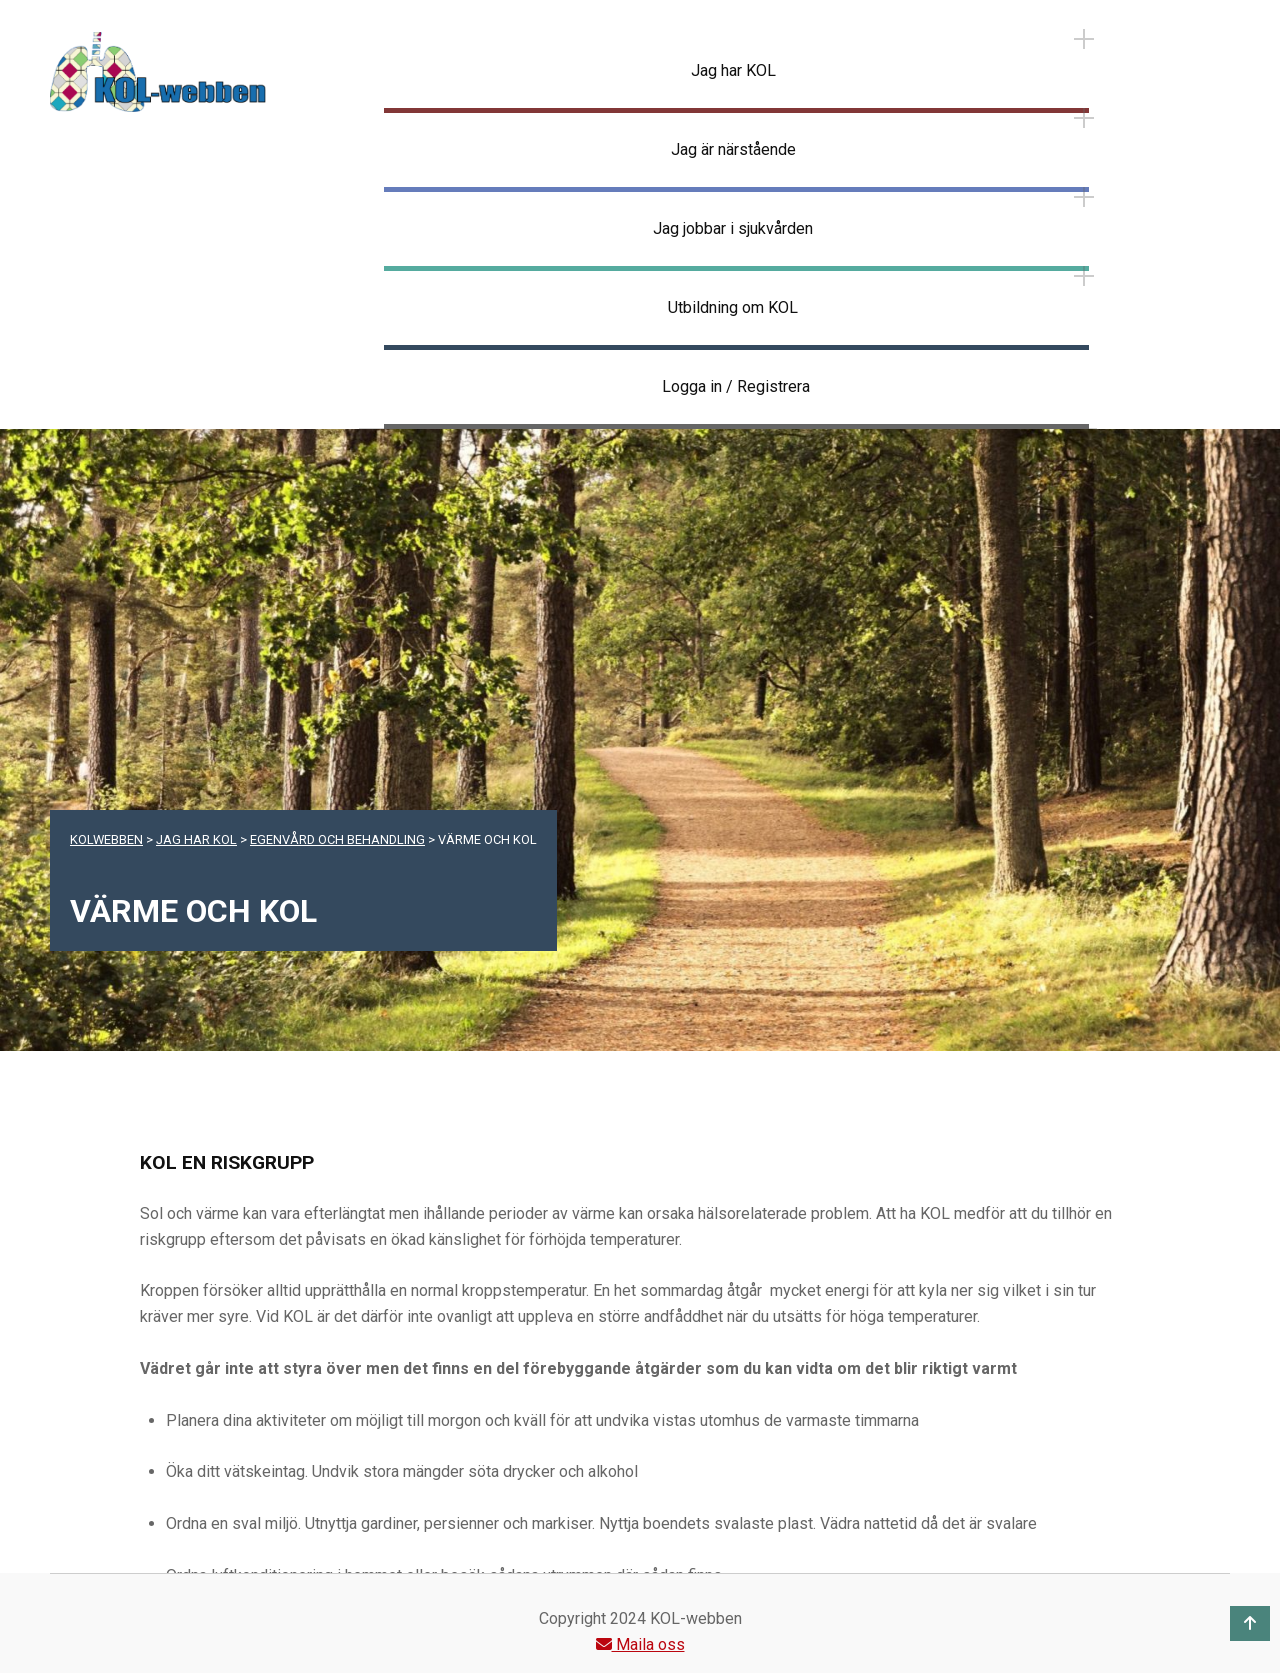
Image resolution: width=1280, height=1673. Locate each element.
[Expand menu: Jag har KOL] (1084, 39)
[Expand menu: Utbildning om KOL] (1084, 276)
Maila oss (640, 1644)
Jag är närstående (733, 149)
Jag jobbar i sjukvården (733, 228)
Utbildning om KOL (733, 307)
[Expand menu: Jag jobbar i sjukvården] (1084, 197)
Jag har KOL (733, 70)
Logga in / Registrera (736, 386)
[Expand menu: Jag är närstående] (1084, 118)
